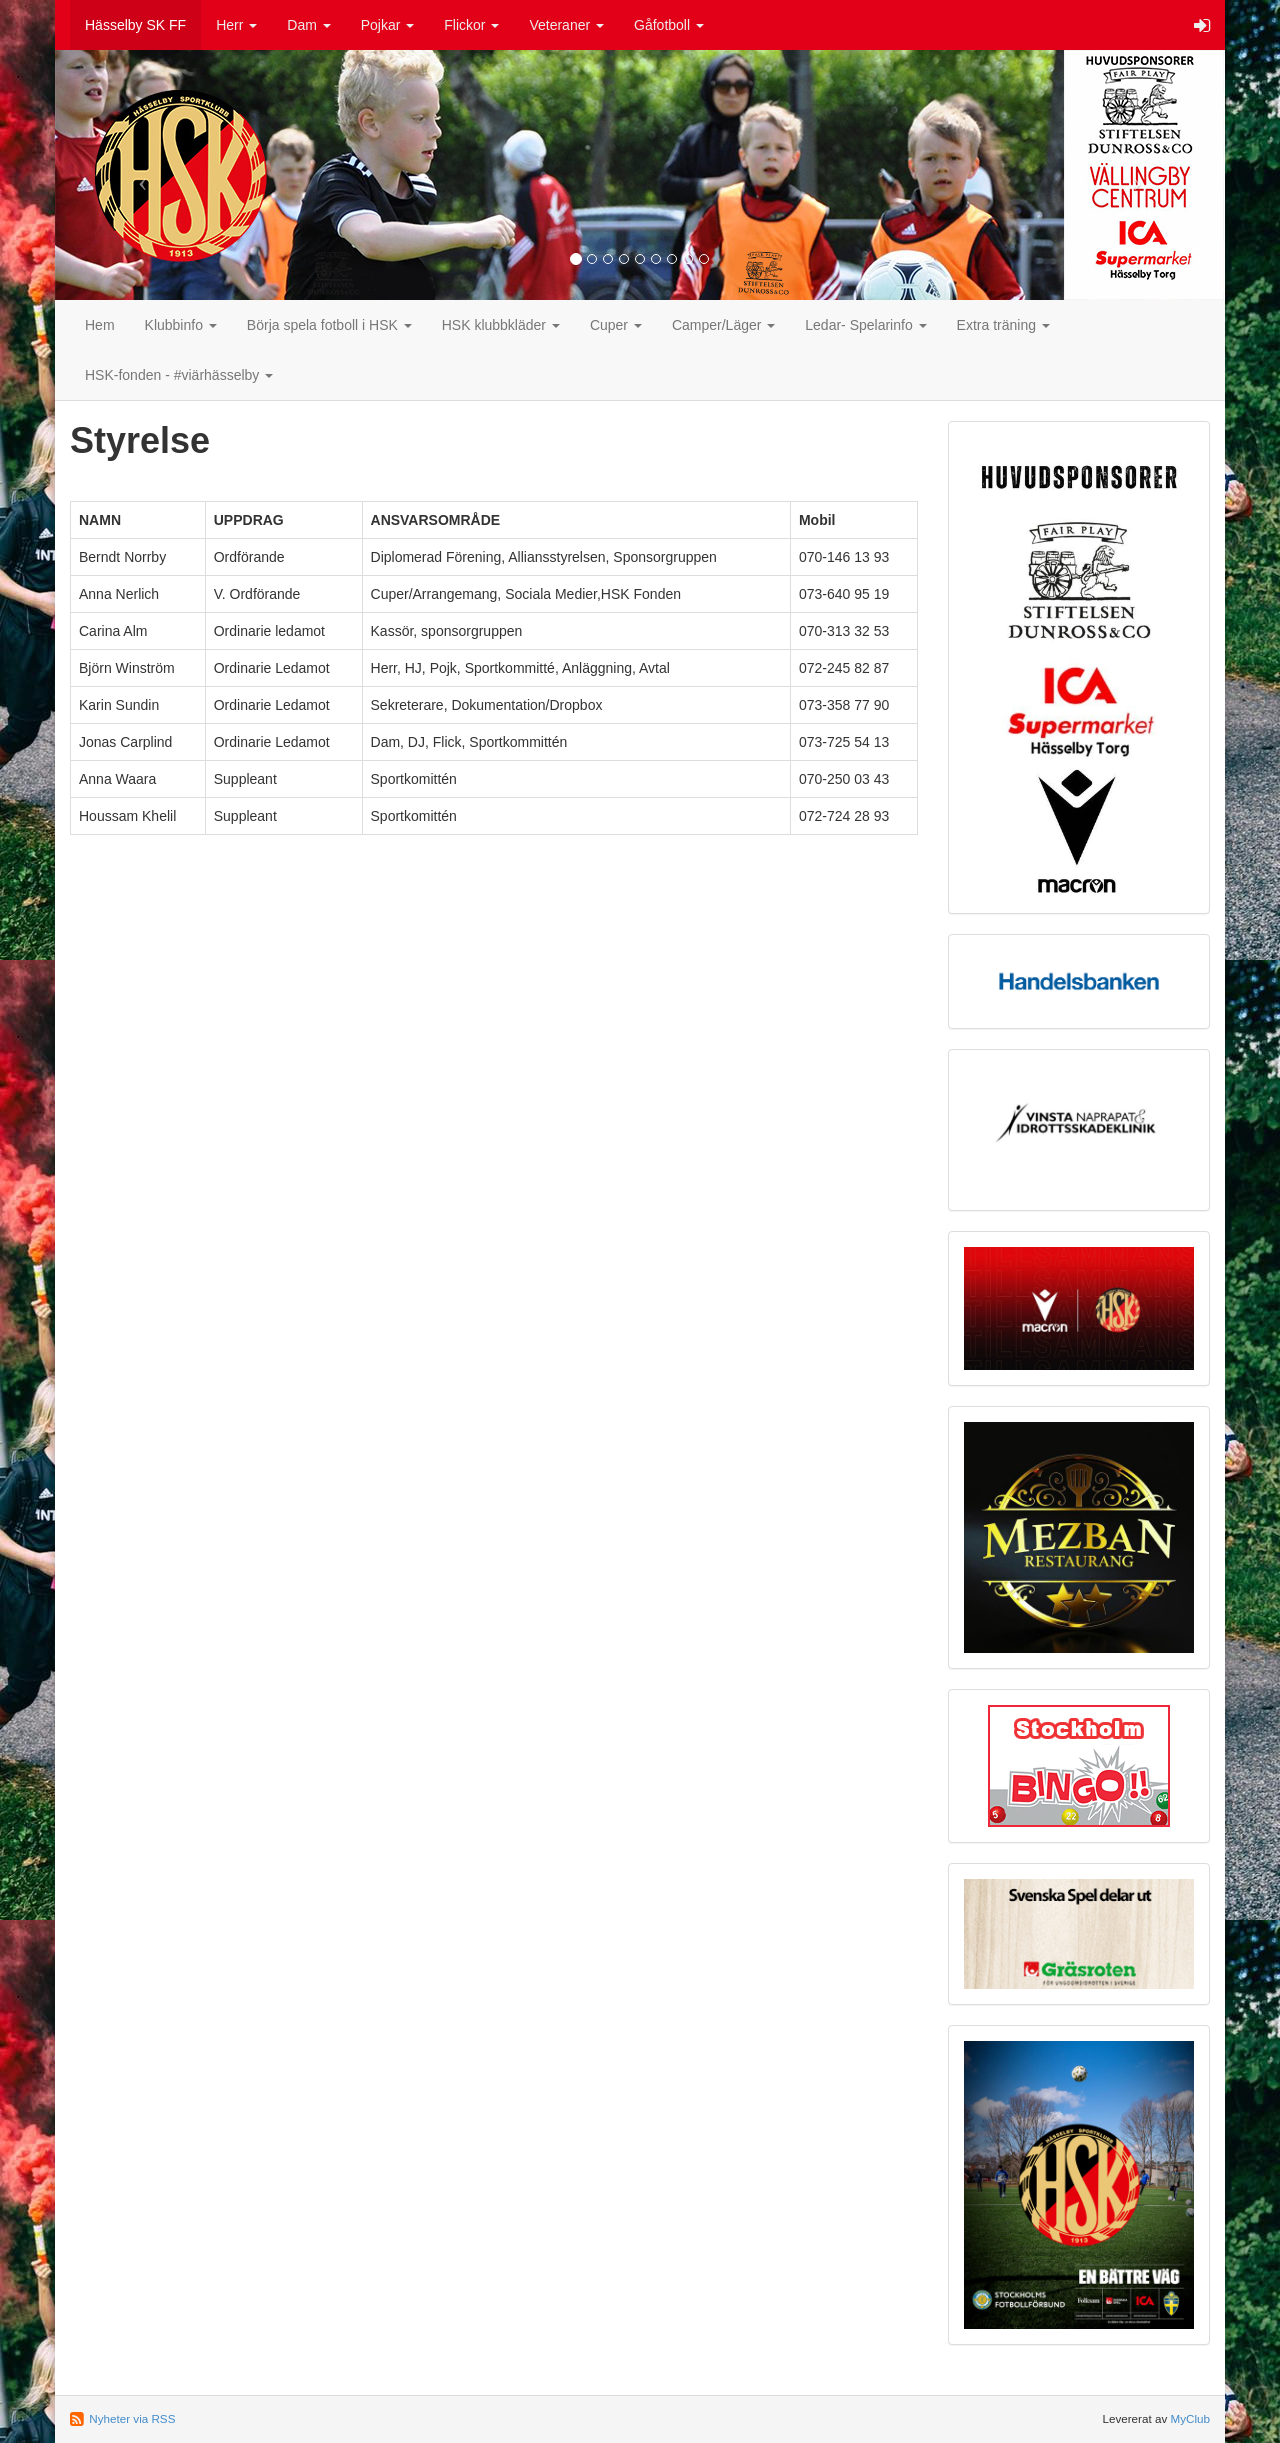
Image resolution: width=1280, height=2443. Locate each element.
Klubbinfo (181, 325)
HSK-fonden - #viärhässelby (179, 375)
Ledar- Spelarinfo (865, 325)
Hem (100, 325)
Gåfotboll (669, 25)
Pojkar (388, 25)
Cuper (616, 325)
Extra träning (1003, 325)
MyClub (1190, 2418)
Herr (236, 25)
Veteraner (566, 25)
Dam (308, 25)
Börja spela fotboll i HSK (329, 325)
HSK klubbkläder (501, 325)
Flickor (471, 25)
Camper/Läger (723, 325)
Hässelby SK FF (135, 25)
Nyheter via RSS (132, 2418)
